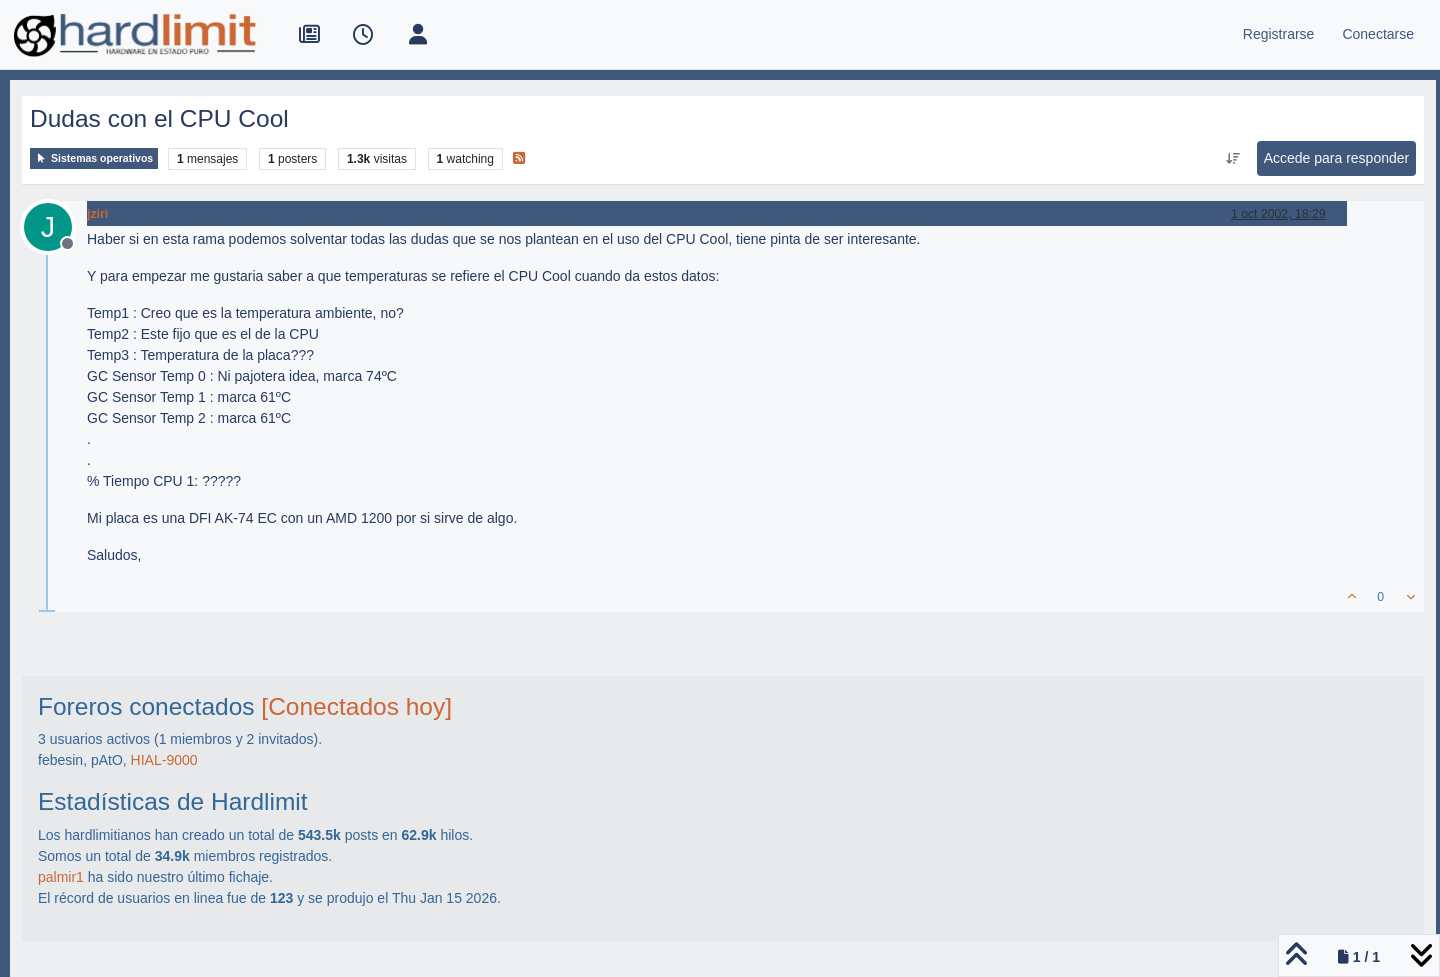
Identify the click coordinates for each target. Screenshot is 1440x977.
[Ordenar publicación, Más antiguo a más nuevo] (1232, 159)
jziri (97, 214)
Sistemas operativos (94, 158)
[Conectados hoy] (356, 706)
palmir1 (61, 877)
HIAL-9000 (164, 760)
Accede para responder (1337, 158)
